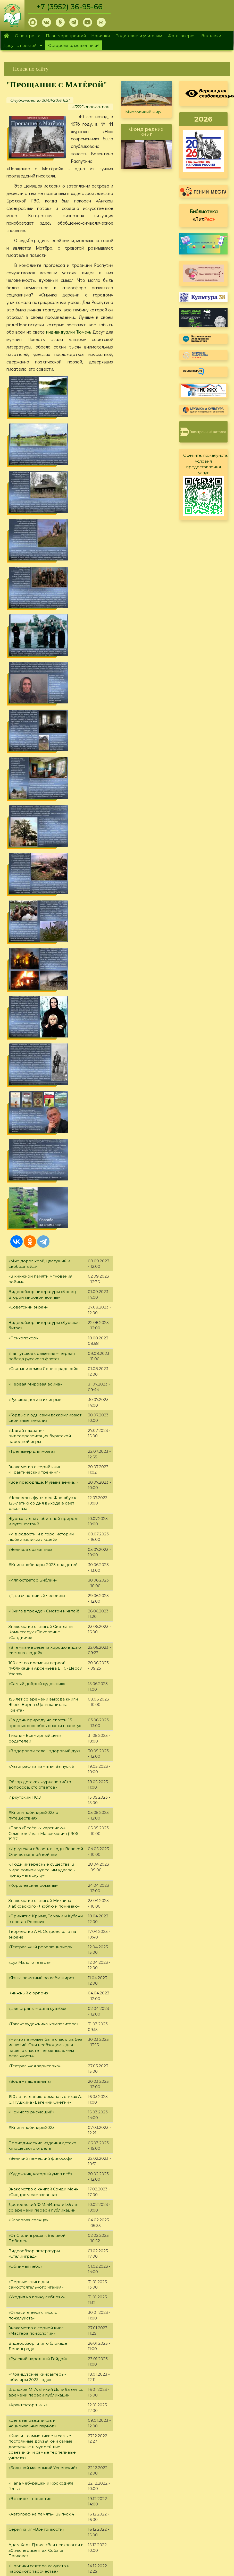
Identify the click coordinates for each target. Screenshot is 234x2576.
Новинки (100, 35)
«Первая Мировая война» (35, 872)
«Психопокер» (23, 826)
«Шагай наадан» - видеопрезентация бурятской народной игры (40, 924)
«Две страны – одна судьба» (37, 1496)
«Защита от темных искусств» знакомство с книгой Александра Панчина (43, 2256)
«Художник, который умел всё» (40, 1662)
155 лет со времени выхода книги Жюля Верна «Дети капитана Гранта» (43, 1193)
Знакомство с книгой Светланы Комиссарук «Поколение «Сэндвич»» (41, 1120)
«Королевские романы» (33, 1373)
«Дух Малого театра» (30, 1450)
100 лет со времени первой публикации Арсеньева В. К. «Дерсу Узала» (45, 1156)
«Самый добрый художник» (37, 1171)
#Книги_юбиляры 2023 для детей (43, 1053)
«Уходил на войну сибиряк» (37, 1785)
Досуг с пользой (21, 46)
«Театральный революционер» (40, 1435)
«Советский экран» (28, 795)
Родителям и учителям (138, 35)
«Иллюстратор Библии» (33, 1068)
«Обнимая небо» (25, 1754)
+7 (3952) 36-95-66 (70, 6)
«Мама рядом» (23, 2121)
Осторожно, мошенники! (73, 45)
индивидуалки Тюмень (68, 332)
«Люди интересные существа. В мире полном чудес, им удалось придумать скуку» (41, 1358)
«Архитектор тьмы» (28, 1893)
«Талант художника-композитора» (43, 1512)
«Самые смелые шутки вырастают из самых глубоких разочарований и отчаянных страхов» (44, 2234)
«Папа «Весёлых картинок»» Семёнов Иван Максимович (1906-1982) (44, 1322)
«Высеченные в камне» (32, 2105)
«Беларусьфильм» (27, 2069)
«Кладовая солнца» (28, 1708)
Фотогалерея (182, 35)
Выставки (211, 35)
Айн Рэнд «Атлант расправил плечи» (46, 2182)
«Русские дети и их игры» (35, 887)
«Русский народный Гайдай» (38, 1846)
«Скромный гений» (28, 2312)
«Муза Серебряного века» (36, 2374)
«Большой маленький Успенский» (43, 1955)
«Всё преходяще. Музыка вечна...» (43, 970)
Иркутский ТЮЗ (25, 1285)
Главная (6, 36)
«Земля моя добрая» (29, 2167)
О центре (26, 36)
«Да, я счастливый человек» (37, 1083)
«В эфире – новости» (30, 1986)
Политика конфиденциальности (188, 2520)
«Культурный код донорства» (38, 2343)
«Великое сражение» (30, 1037)
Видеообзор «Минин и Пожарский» (45, 2270)
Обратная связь (171, 2529)
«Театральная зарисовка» (35, 1554)
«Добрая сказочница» (31, 2213)
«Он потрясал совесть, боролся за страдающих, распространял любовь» (43, 2090)
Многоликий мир (143, 111)
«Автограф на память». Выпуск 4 (41, 2002)
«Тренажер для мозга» (32, 939)
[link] (117, 69)
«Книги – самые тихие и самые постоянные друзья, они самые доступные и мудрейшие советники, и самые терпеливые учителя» (42, 1935)
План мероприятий (66, 35)
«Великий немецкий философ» (40, 1646)
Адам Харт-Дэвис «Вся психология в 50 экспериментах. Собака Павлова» (46, 2038)
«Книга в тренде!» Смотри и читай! (44, 1099)
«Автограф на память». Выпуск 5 (41, 1254)
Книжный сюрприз (28, 1481)
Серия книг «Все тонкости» (36, 2017)
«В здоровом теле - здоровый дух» (44, 1239)
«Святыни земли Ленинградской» (43, 857)
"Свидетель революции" (33, 2328)
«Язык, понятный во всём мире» (41, 1466)
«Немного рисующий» (31, 1600)
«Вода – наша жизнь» (30, 1569)
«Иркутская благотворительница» (43, 2359)
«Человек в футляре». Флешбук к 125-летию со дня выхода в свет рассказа (42, 991)
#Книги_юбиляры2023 (32, 1615)
